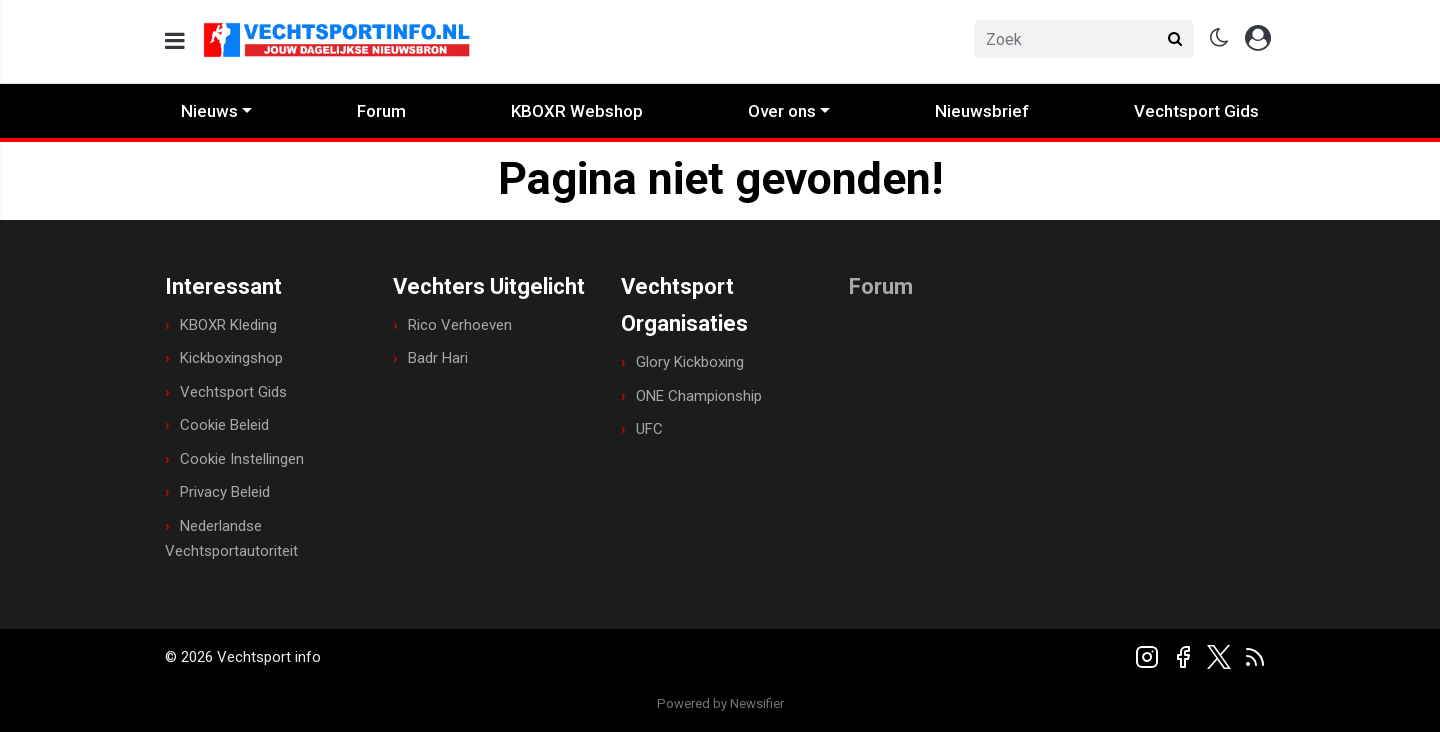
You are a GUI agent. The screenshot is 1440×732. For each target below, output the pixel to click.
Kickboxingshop (231, 358)
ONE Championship (699, 396)
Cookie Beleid (224, 425)
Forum (381, 111)
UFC (649, 429)
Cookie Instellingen (242, 459)
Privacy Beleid (225, 492)
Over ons (782, 111)
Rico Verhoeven (460, 325)
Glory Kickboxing (690, 362)
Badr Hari (438, 358)
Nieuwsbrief (982, 111)
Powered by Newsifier (720, 703)
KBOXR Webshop (577, 111)
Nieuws (209, 111)
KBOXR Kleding (228, 325)
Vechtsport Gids (1196, 111)
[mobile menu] (175, 41)
